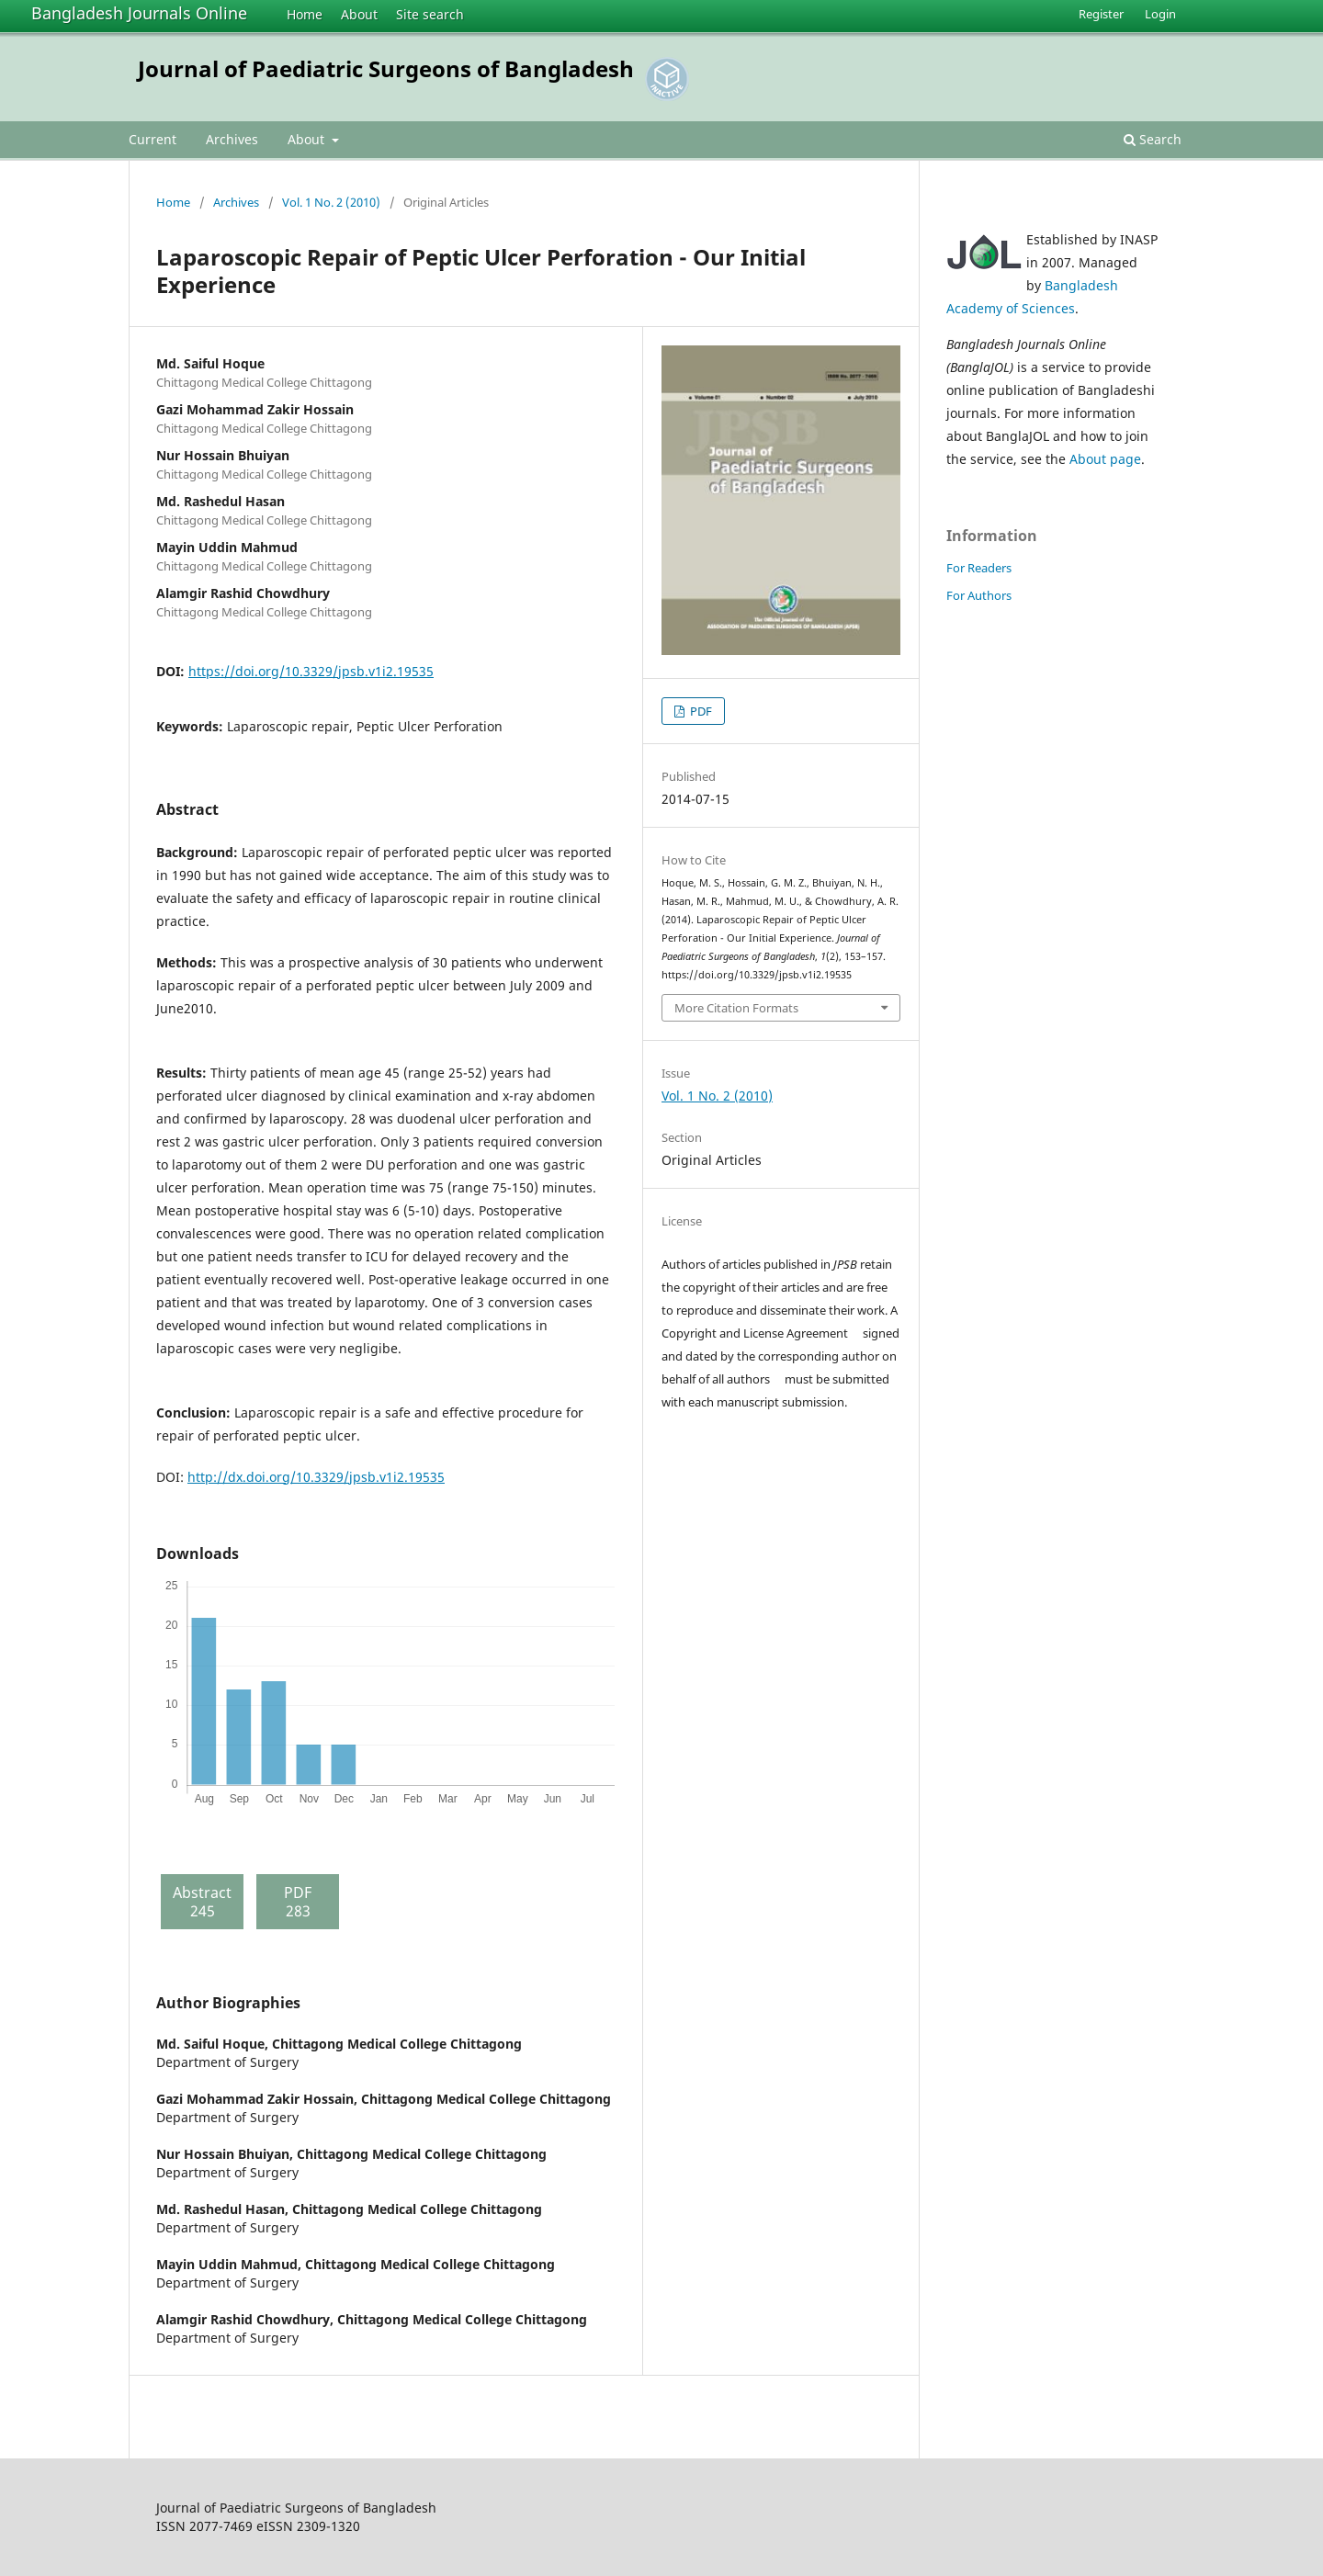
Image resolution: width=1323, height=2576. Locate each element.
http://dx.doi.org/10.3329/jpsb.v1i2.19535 (316, 1477)
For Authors (979, 595)
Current (152, 139)
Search (1153, 139)
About (359, 14)
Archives (232, 139)
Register (1101, 14)
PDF (699, 711)
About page (1105, 459)
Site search (430, 14)
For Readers (979, 567)
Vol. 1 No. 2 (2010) (331, 202)
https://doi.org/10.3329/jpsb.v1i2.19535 (311, 671)
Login (1160, 14)
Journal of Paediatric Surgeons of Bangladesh (386, 68)
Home (304, 14)
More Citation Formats (736, 1008)
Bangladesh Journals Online (139, 13)
